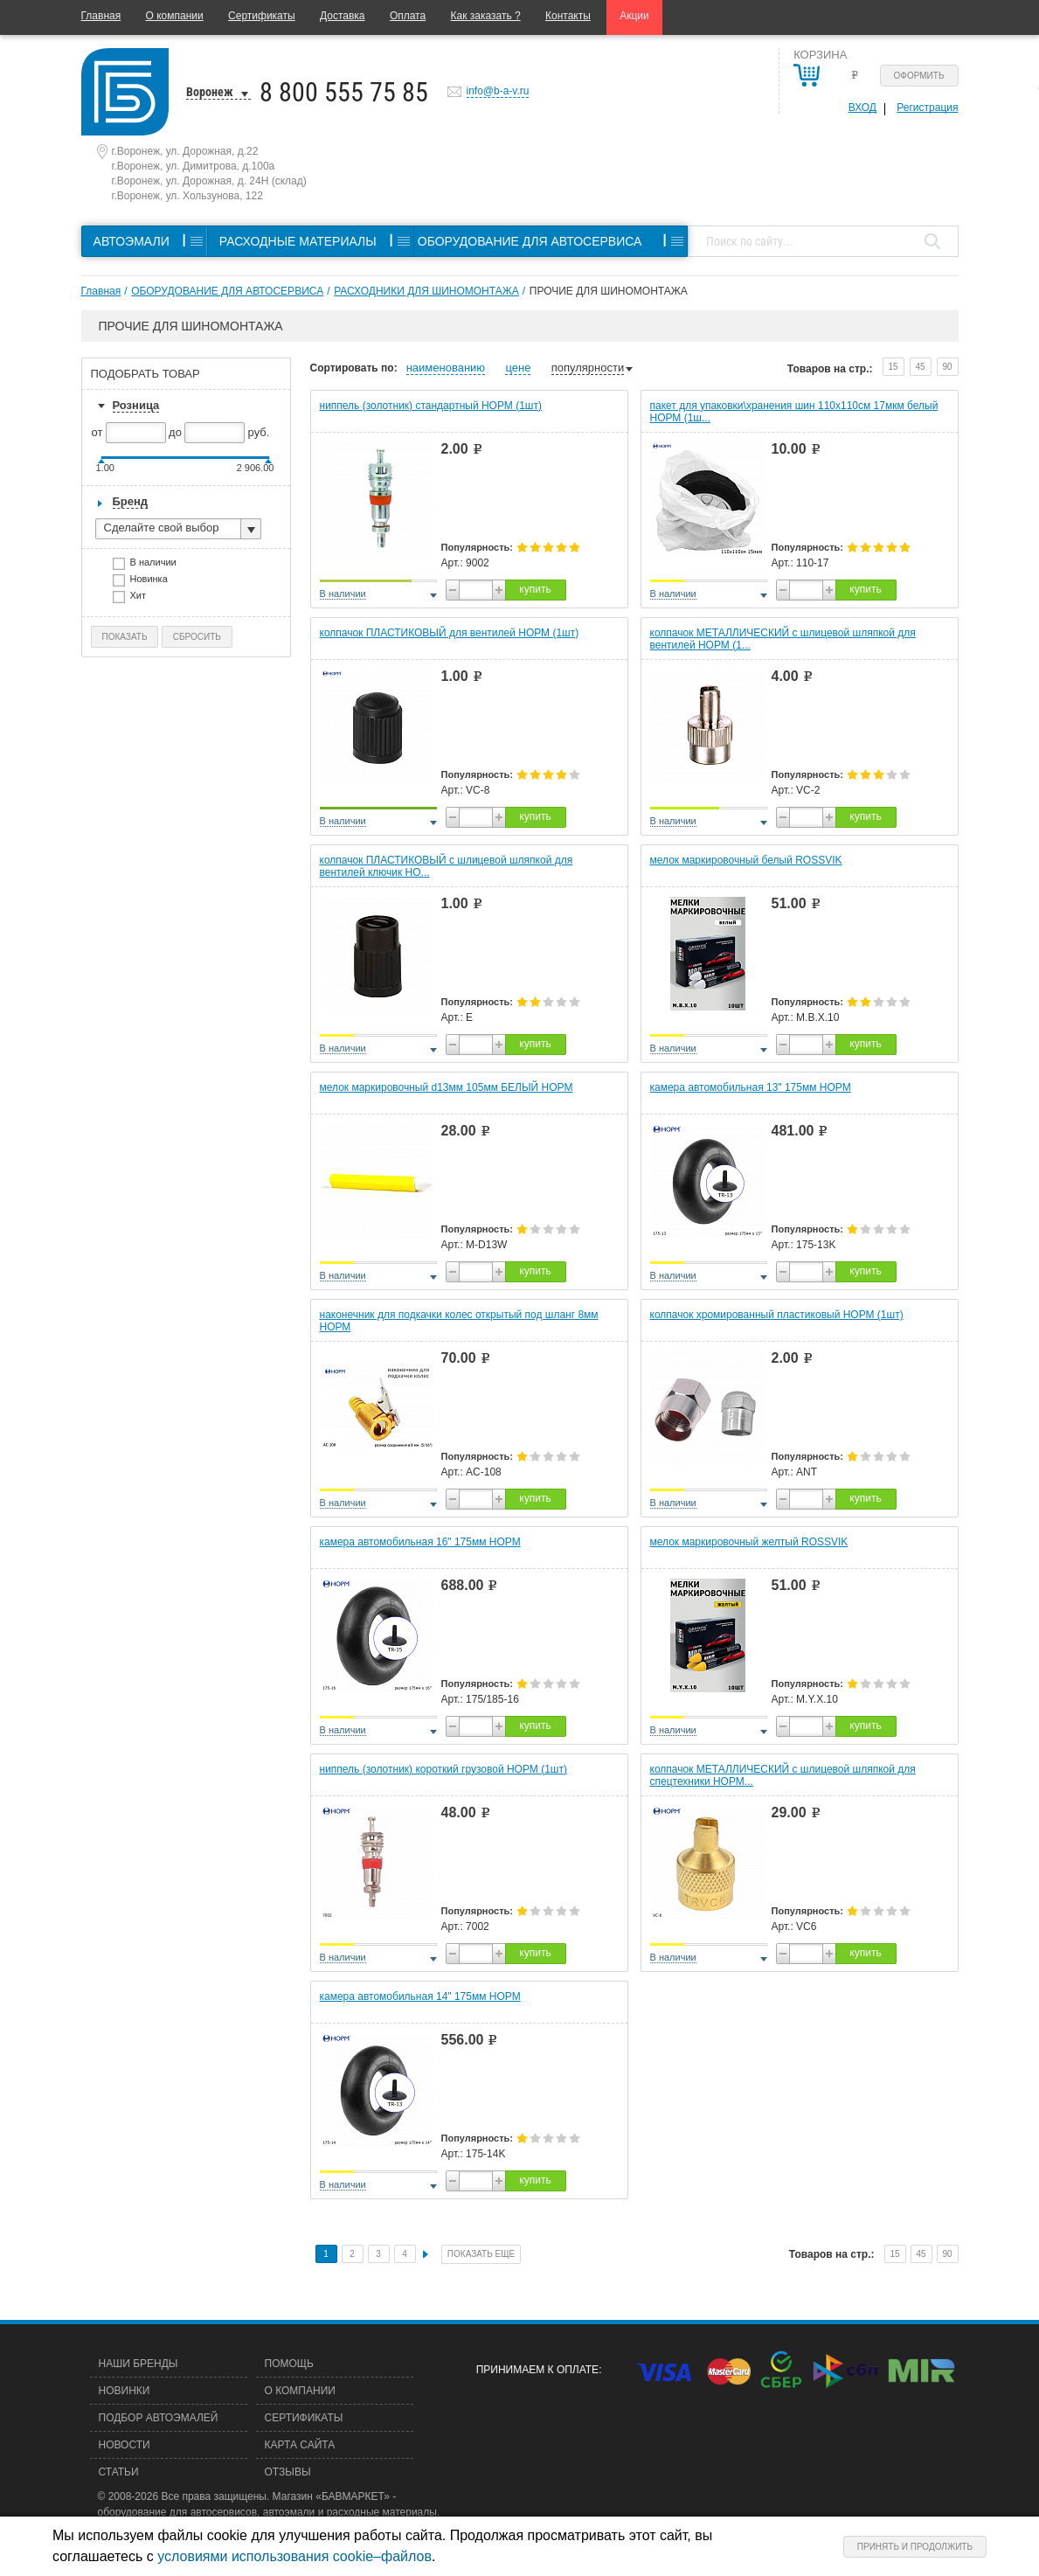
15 (892, 366)
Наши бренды (138, 2363)
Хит (144, 597)
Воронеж (209, 92)
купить (535, 589)
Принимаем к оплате (537, 2370)
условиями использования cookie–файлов (294, 2556)
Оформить (919, 75)
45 (920, 366)
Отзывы (288, 2472)
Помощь (289, 2363)
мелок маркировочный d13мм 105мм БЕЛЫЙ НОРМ (446, 1087)
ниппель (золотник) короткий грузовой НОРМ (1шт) (443, 1769)
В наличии (159, 564)
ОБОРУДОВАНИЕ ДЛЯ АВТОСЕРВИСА (227, 291)
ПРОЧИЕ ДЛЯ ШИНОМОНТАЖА (609, 291)
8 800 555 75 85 (344, 92)
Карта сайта (300, 2445)
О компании (175, 16)
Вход (862, 107)
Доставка (342, 16)
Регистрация (927, 107)
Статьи (119, 2472)
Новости (124, 2445)
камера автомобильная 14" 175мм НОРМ (420, 1996)
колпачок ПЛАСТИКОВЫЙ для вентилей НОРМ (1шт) (449, 633)
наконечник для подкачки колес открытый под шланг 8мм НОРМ (459, 1321)
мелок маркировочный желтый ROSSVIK (749, 1542)
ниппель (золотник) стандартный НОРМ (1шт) (431, 405)
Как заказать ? (486, 16)
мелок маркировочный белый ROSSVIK (746, 860)
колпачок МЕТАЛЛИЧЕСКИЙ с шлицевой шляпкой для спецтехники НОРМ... (783, 1775)
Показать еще (481, 2254)
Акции (634, 16)
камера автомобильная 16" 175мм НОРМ (420, 1542)
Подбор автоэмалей (158, 2418)
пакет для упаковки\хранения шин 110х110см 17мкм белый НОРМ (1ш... (794, 411)
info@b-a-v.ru (498, 91)
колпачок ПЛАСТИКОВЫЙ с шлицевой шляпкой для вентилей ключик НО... (446, 866)
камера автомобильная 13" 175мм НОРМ (750, 1087)
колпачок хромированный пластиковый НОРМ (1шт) (777, 1315)
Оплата (408, 16)
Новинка (154, 580)
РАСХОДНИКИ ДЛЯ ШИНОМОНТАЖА (426, 291)
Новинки (124, 2391)
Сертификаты (261, 16)
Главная (101, 16)
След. (425, 2254)
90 (947, 366)
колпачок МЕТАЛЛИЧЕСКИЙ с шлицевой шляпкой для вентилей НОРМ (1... (783, 639)
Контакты (568, 16)
